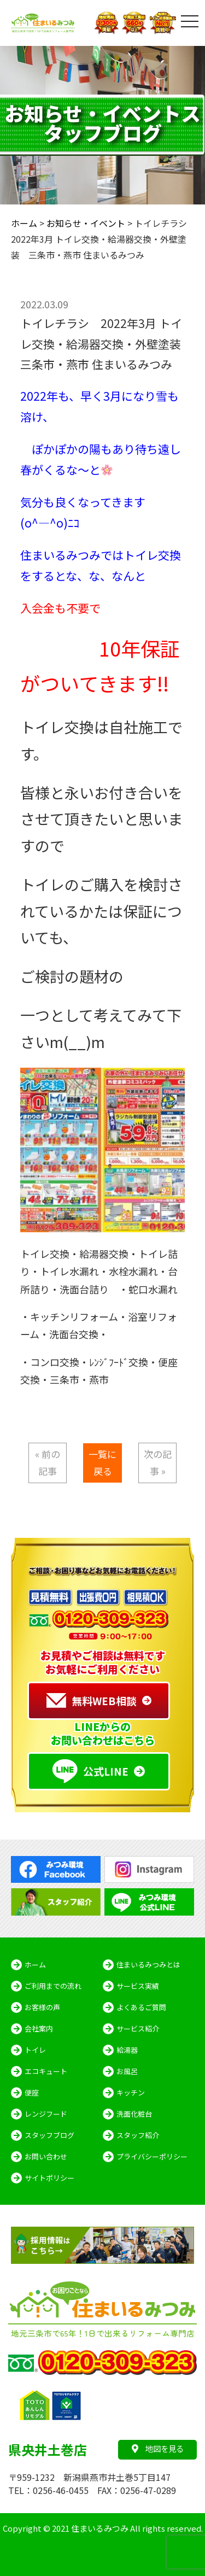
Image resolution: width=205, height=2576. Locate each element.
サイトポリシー (49, 2178)
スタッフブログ (49, 2135)
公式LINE (90, 1771)
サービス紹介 (137, 2028)
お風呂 (127, 2071)
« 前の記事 (47, 1462)
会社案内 (39, 2028)
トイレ (35, 2050)
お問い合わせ (46, 2156)
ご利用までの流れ (53, 1986)
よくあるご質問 (141, 2007)
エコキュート (46, 2071)
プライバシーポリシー (152, 2156)
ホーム (35, 1964)
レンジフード (46, 2114)
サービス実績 (137, 1986)
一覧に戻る (102, 1462)
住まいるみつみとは (148, 1964)
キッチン (130, 2092)
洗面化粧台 (134, 2114)
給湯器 (127, 2050)
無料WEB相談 (91, 1700)
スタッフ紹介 (137, 2135)
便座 (32, 2092)
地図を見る (158, 2448)
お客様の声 (42, 2007)
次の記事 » (158, 1462)
